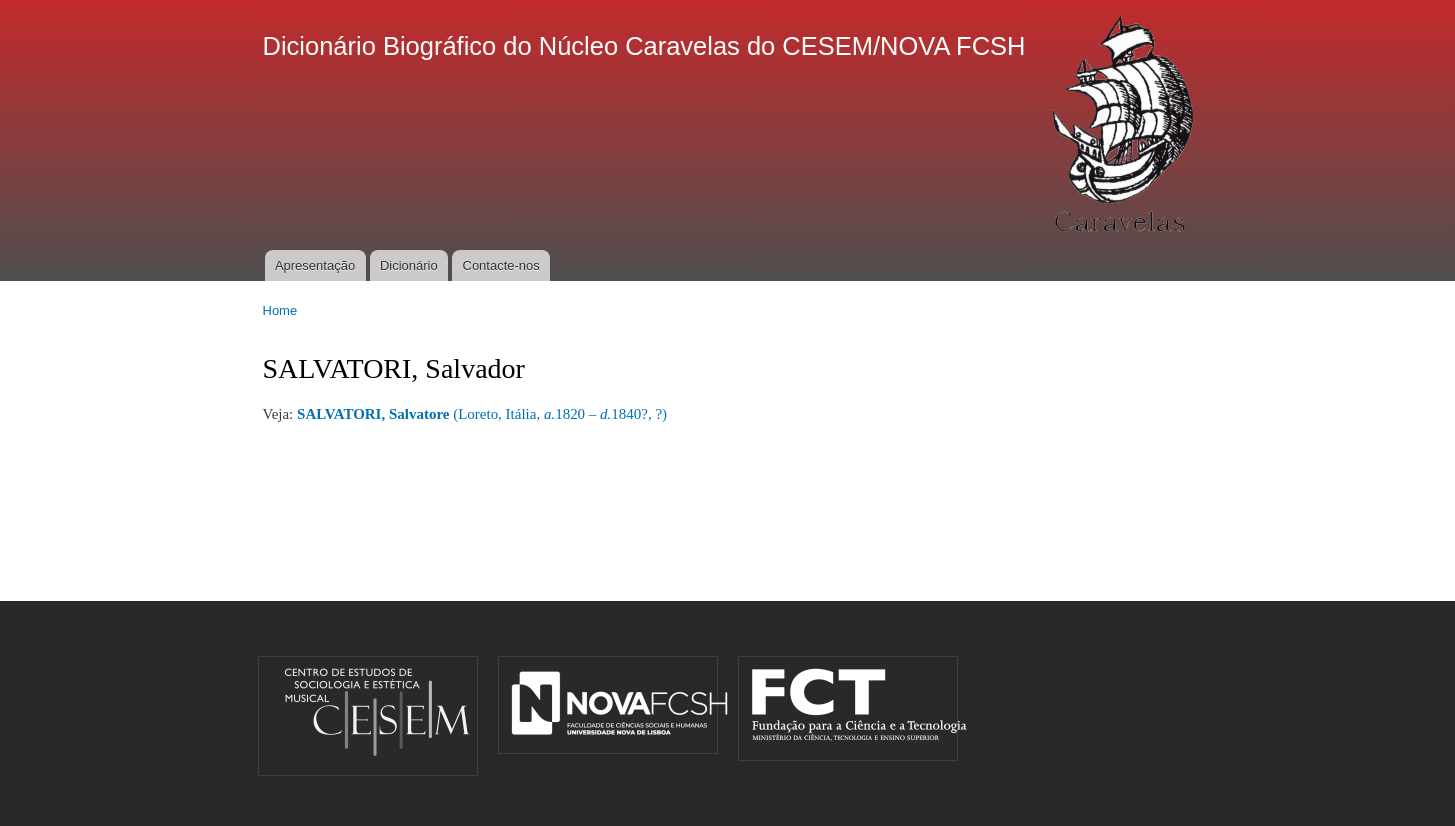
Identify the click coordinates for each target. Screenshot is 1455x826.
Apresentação (315, 265)
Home (280, 310)
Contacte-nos (501, 265)
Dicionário (409, 265)
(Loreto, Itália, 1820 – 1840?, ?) (482, 414)
